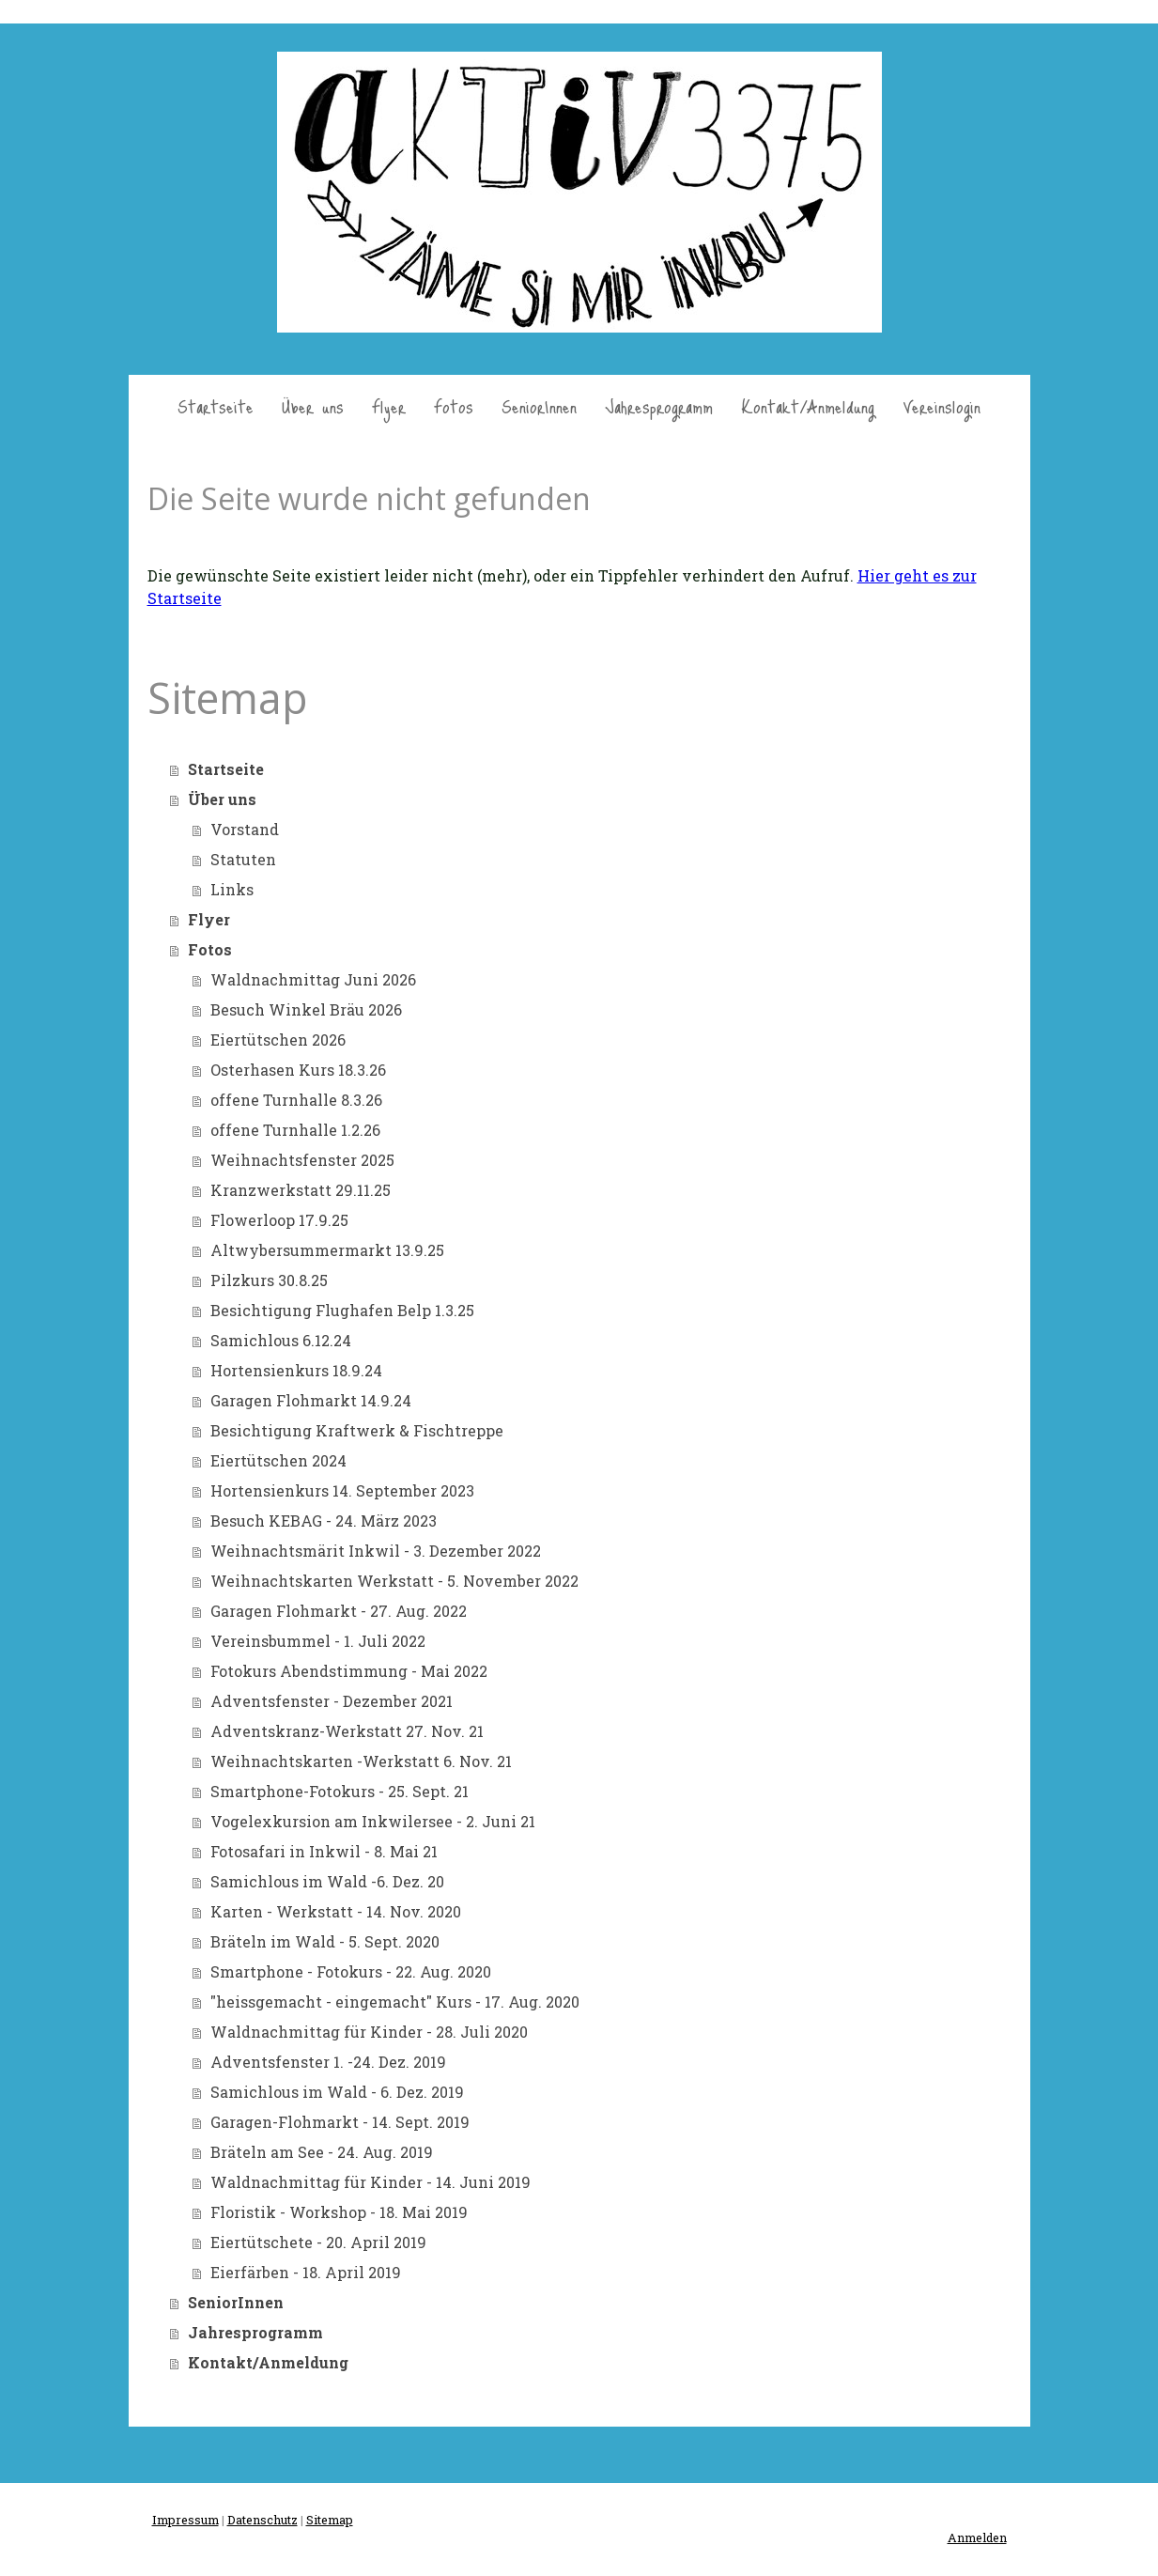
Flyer (389, 406)
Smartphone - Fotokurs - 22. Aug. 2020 (350, 1971)
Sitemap (329, 2519)
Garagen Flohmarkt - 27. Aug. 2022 (338, 1611)
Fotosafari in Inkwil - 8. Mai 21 (324, 1851)
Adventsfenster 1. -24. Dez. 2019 (328, 2062)
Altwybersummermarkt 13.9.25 (327, 1250)
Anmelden (977, 2537)
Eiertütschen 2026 (278, 1039)
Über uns (313, 406)
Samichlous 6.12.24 (280, 1340)
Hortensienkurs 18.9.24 (296, 1370)
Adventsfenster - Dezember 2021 (331, 1701)
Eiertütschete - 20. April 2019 (318, 2242)
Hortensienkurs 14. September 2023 (342, 1490)
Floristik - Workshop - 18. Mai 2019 (339, 2212)
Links (232, 889)
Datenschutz (262, 2519)
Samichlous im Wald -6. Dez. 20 (327, 1881)
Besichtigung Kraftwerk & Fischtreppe (356, 1430)
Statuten (243, 859)
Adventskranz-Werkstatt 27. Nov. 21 (347, 1731)
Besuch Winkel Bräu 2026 (306, 1009)
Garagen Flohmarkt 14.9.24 (310, 1400)
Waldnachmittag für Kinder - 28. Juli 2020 (369, 2031)
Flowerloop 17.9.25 (279, 1220)
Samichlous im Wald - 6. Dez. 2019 (337, 2092)
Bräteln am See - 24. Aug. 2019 (321, 2152)
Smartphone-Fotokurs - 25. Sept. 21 (339, 1791)
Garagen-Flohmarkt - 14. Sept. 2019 (340, 2122)
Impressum (185, 2519)
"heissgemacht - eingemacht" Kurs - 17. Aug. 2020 (394, 2001)
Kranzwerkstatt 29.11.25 (300, 1190)
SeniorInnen (539, 406)
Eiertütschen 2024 (278, 1460)
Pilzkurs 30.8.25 (269, 1280)
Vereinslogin (941, 406)
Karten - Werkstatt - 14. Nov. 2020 (335, 1911)
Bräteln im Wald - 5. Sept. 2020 (325, 1941)
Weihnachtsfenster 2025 (302, 1160)
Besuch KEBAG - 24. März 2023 (323, 1520)
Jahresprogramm (659, 406)
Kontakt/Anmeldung (807, 406)
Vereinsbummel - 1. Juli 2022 (317, 1641)
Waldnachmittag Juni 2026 (313, 979)
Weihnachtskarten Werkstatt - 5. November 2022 (394, 1581)
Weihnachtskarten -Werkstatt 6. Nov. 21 (361, 1761)
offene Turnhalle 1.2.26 (295, 1130)
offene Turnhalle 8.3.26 (296, 1100)
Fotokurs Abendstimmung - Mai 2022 (348, 1671)
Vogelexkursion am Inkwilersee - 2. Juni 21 (372, 1821)
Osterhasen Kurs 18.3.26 (298, 1069)
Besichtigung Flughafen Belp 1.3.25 (342, 1310)
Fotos (453, 406)
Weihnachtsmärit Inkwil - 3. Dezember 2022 (375, 1550)
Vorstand (244, 829)
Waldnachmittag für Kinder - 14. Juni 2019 (370, 2182)
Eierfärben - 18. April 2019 (305, 2272)
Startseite (216, 406)
